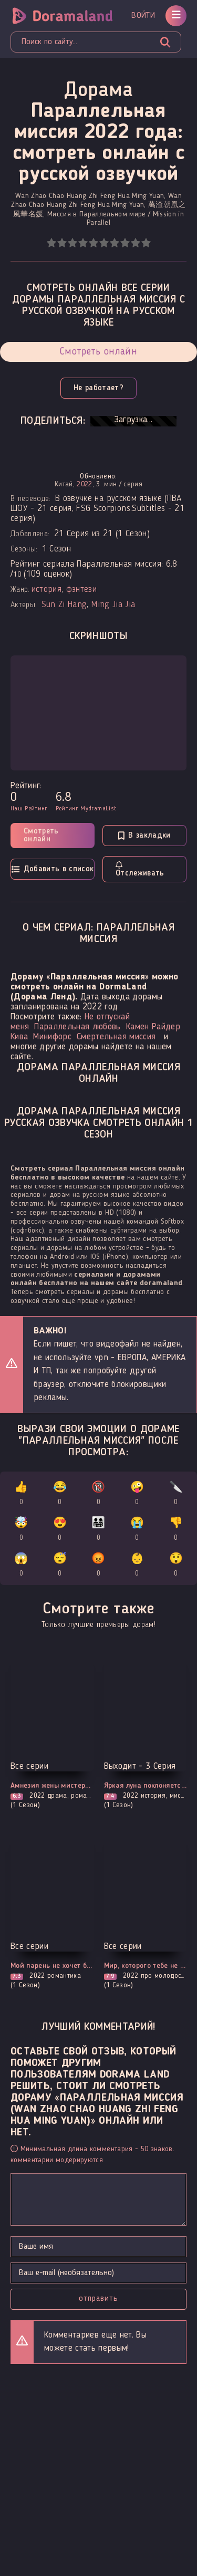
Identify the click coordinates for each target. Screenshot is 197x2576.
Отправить (98, 2299)
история (46, 589)
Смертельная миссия (116, 1037)
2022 (84, 484)
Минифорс (52, 1037)
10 (145, 242)
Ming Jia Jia (113, 604)
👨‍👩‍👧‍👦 (98, 1530)
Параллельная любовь (77, 1027)
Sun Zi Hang (64, 604)
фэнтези (81, 589)
